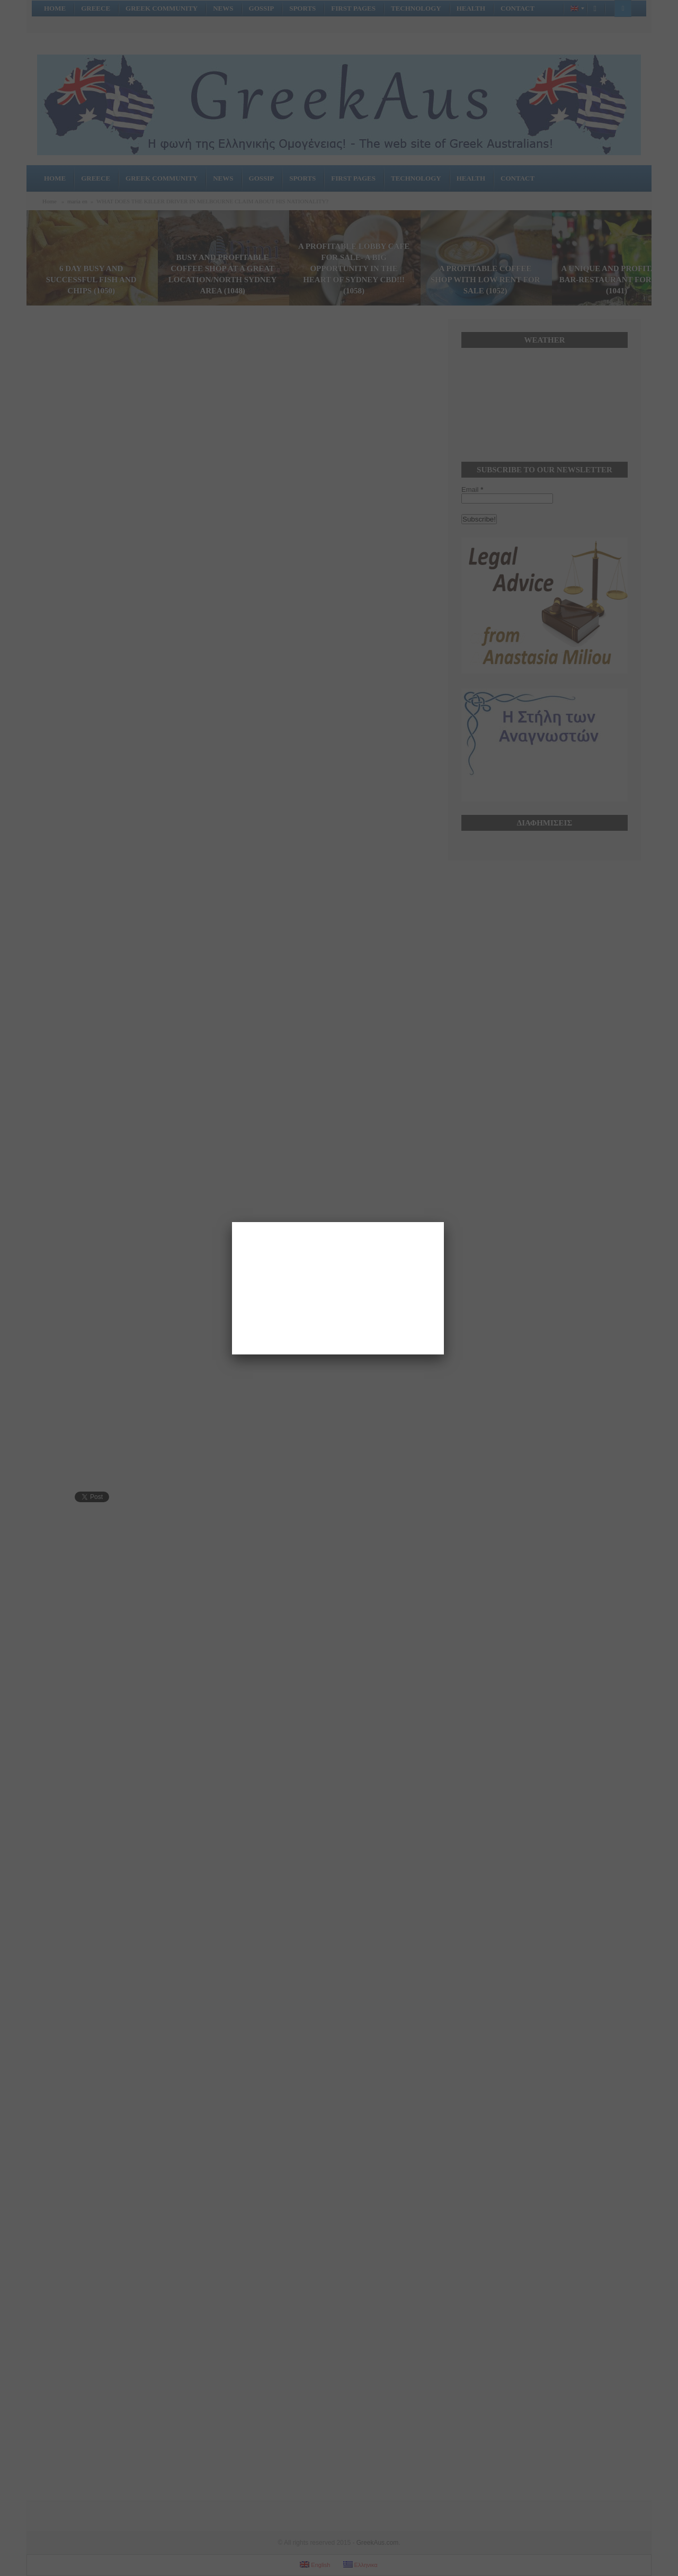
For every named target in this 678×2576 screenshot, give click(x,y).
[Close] (444, 1222)
